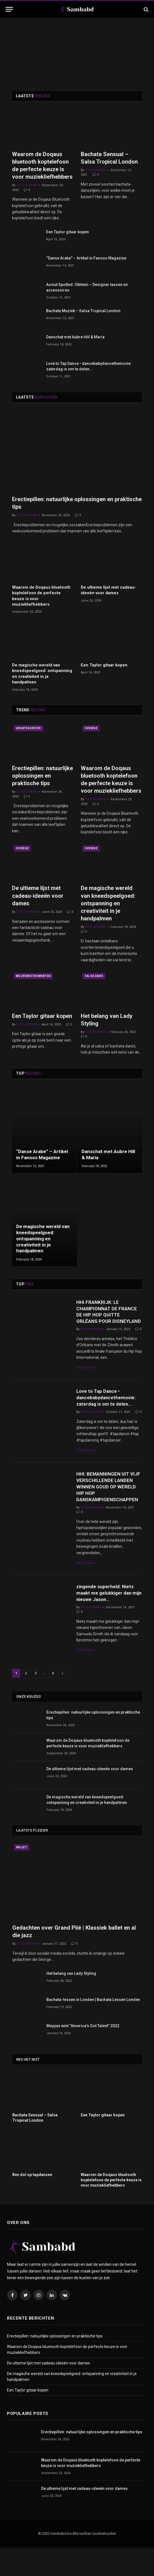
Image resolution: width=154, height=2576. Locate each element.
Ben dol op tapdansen (32, 2203)
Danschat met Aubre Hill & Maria (75, 337)
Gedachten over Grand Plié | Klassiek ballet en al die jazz (74, 1960)
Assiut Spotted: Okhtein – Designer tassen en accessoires (87, 287)
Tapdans (23, 1405)
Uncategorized (28, 728)
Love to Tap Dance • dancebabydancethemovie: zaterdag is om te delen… (89, 366)
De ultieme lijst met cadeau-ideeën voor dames (108, 590)
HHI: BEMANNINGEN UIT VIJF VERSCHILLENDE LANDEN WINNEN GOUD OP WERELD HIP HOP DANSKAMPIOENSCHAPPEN (113, 1509)
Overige (91, 728)
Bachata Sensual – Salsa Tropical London (109, 158)
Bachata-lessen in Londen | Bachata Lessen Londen (93, 2028)
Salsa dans (94, 975)
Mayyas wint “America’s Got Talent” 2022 (82, 2054)
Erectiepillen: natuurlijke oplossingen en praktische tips (77, 503)
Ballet (21, 1876)
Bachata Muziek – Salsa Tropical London (83, 311)
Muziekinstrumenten (33, 975)
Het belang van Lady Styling (106, 1020)
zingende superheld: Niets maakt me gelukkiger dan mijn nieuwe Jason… (103, 1615)
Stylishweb (26, 185)
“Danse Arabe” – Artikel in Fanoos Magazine (86, 258)
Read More (86, 1381)
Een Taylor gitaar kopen (67, 232)
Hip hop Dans (26, 1302)
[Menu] (9, 9)
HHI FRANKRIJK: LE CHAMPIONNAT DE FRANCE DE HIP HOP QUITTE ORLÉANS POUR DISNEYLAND (108, 1319)
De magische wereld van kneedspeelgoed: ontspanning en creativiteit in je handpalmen (42, 674)
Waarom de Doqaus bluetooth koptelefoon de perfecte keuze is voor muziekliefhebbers (42, 165)
